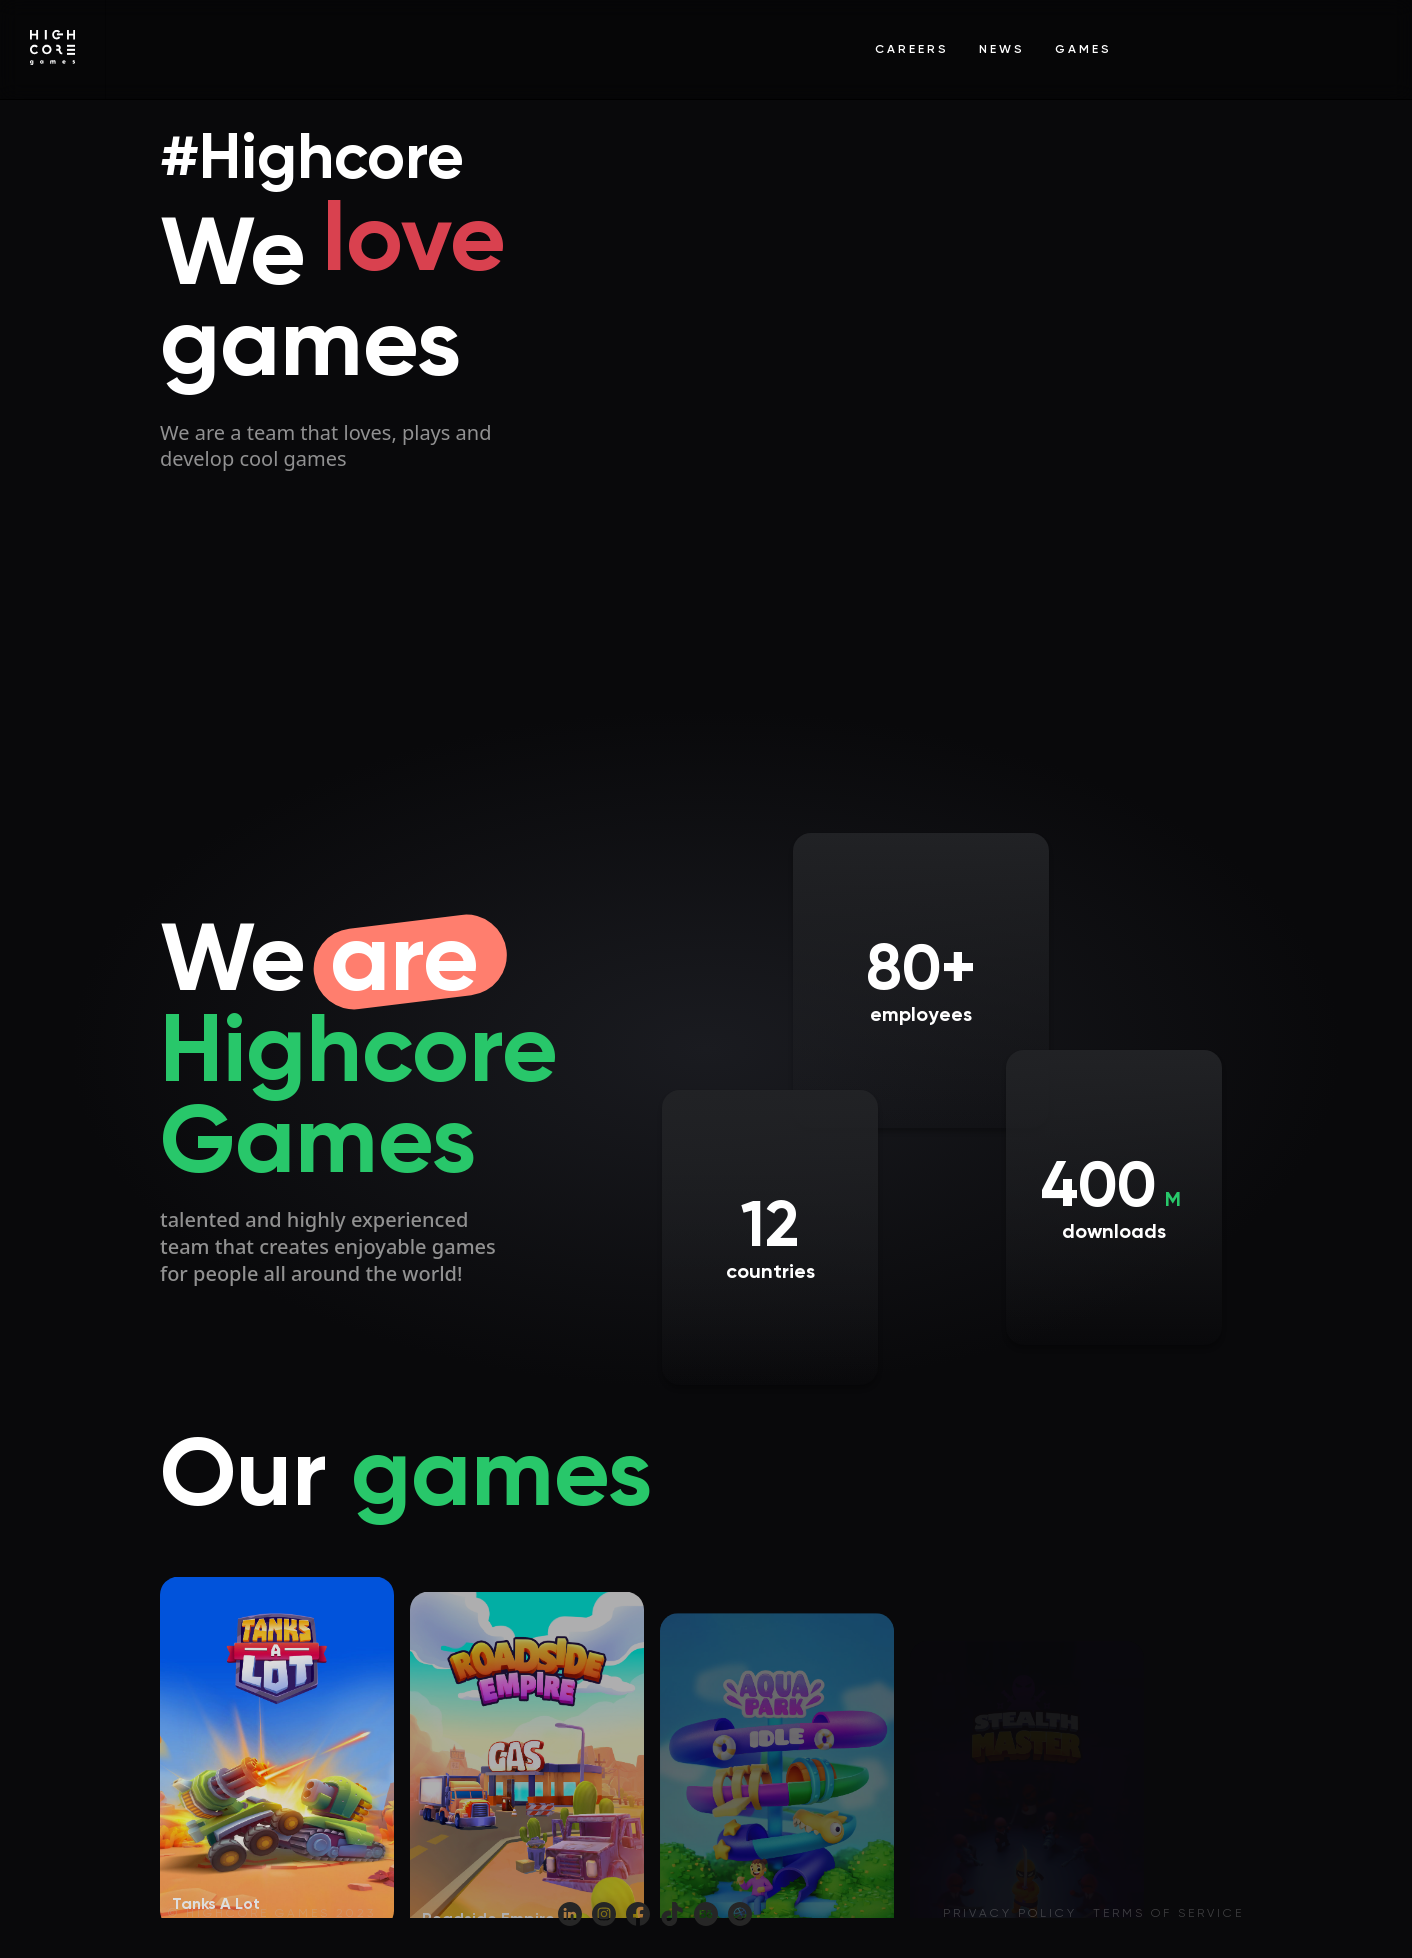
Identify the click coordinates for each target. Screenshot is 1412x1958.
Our (406, 1472)
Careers (912, 49)
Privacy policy (1010, 1913)
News (1002, 49)
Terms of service (1168, 1913)
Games (1083, 49)
